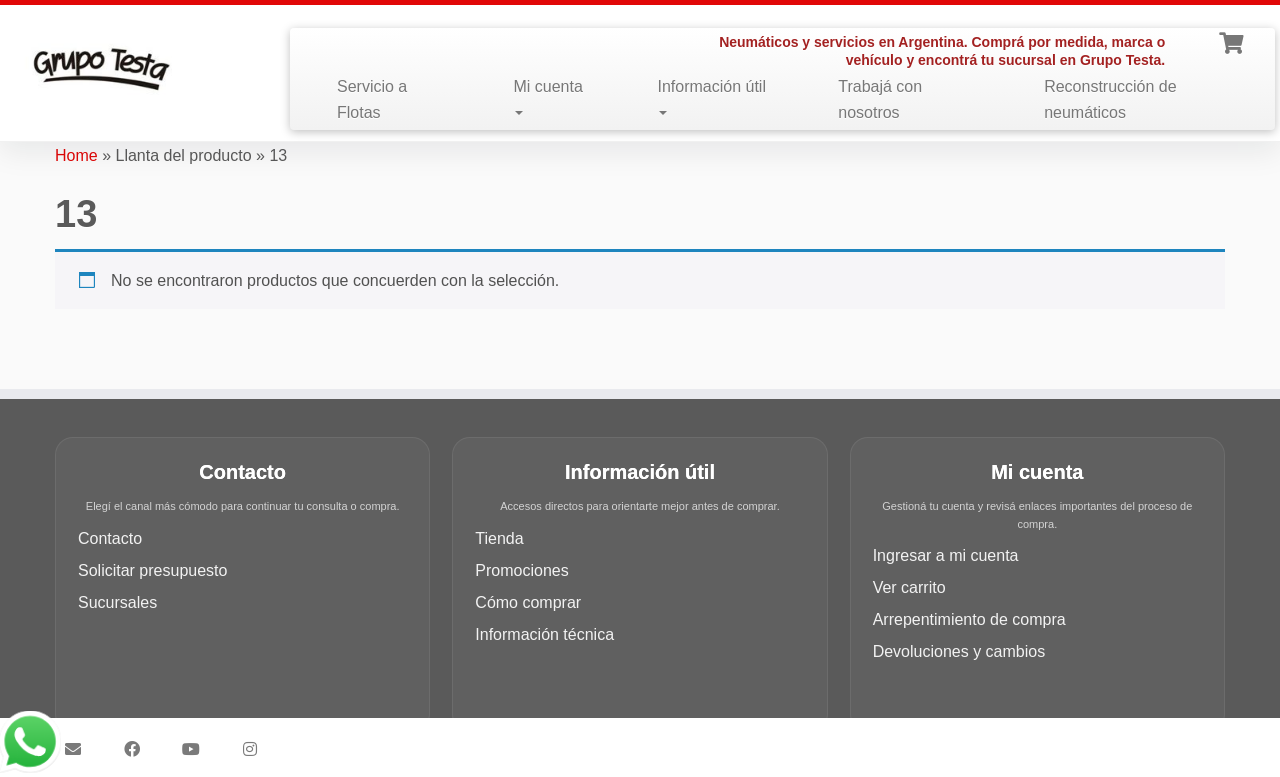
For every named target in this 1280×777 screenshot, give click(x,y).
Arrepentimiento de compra (969, 619)
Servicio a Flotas (372, 99)
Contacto (110, 538)
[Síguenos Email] (79, 749)
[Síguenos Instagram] (256, 749)
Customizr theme (781, 740)
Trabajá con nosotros (880, 99)
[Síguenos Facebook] (138, 749)
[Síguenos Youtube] (197, 749)
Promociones (521, 570)
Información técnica (544, 634)
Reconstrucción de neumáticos (1110, 99)
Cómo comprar (528, 602)
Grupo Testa (526, 740)
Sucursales (117, 602)
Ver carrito (909, 587)
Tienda (499, 538)
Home (76, 155)
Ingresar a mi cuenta (946, 555)
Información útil (711, 96)
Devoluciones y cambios (959, 651)
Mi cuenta (547, 96)
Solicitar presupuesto (152, 570)
